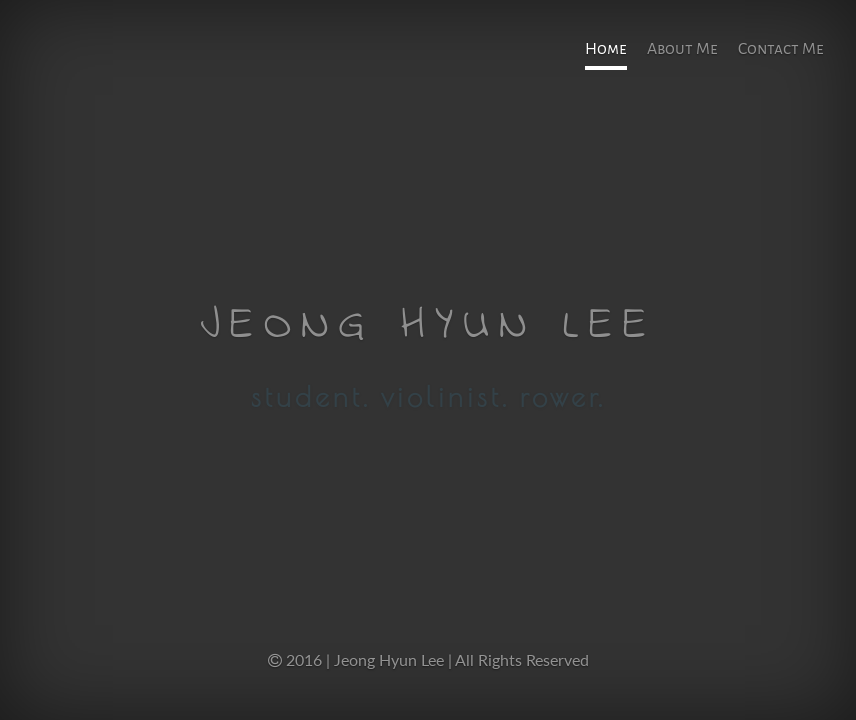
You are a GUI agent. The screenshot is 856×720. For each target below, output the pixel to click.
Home (606, 49)
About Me (682, 49)
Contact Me (781, 49)
